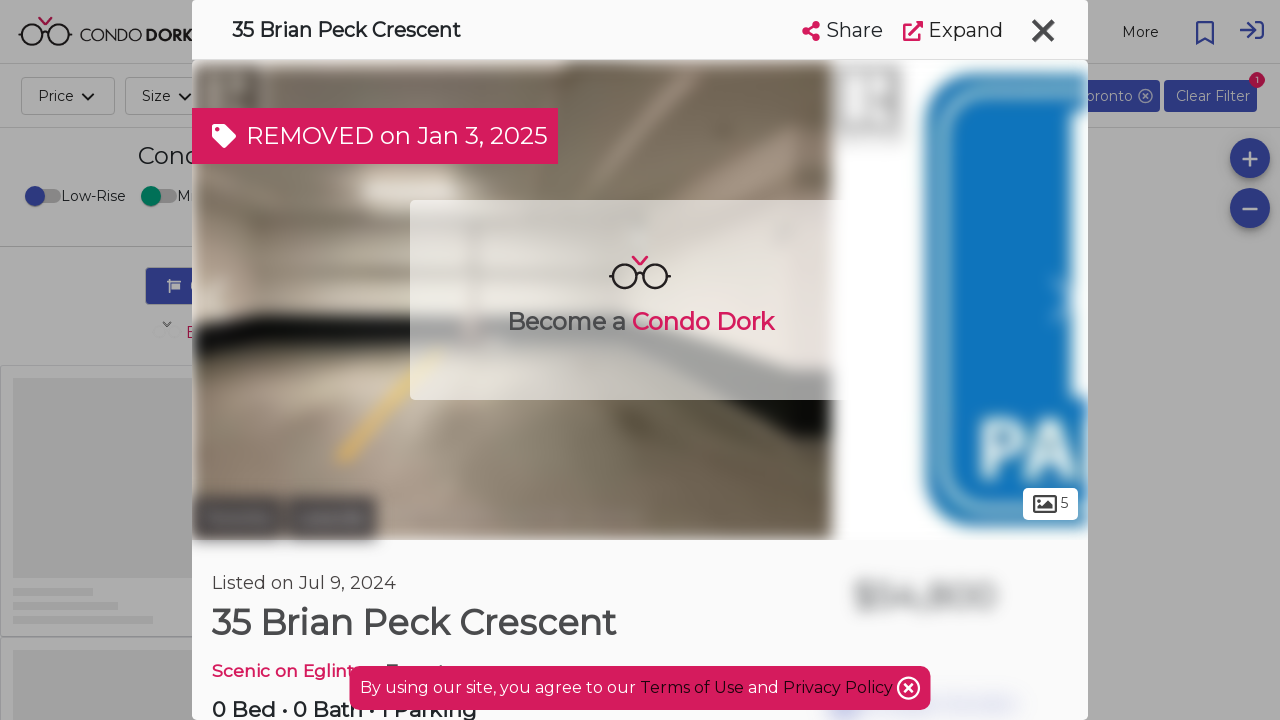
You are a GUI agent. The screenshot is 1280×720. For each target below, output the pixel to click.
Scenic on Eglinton (294, 670)
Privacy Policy (840, 687)
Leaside (331, 518)
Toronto (237, 518)
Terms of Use (692, 687)
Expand (953, 30)
